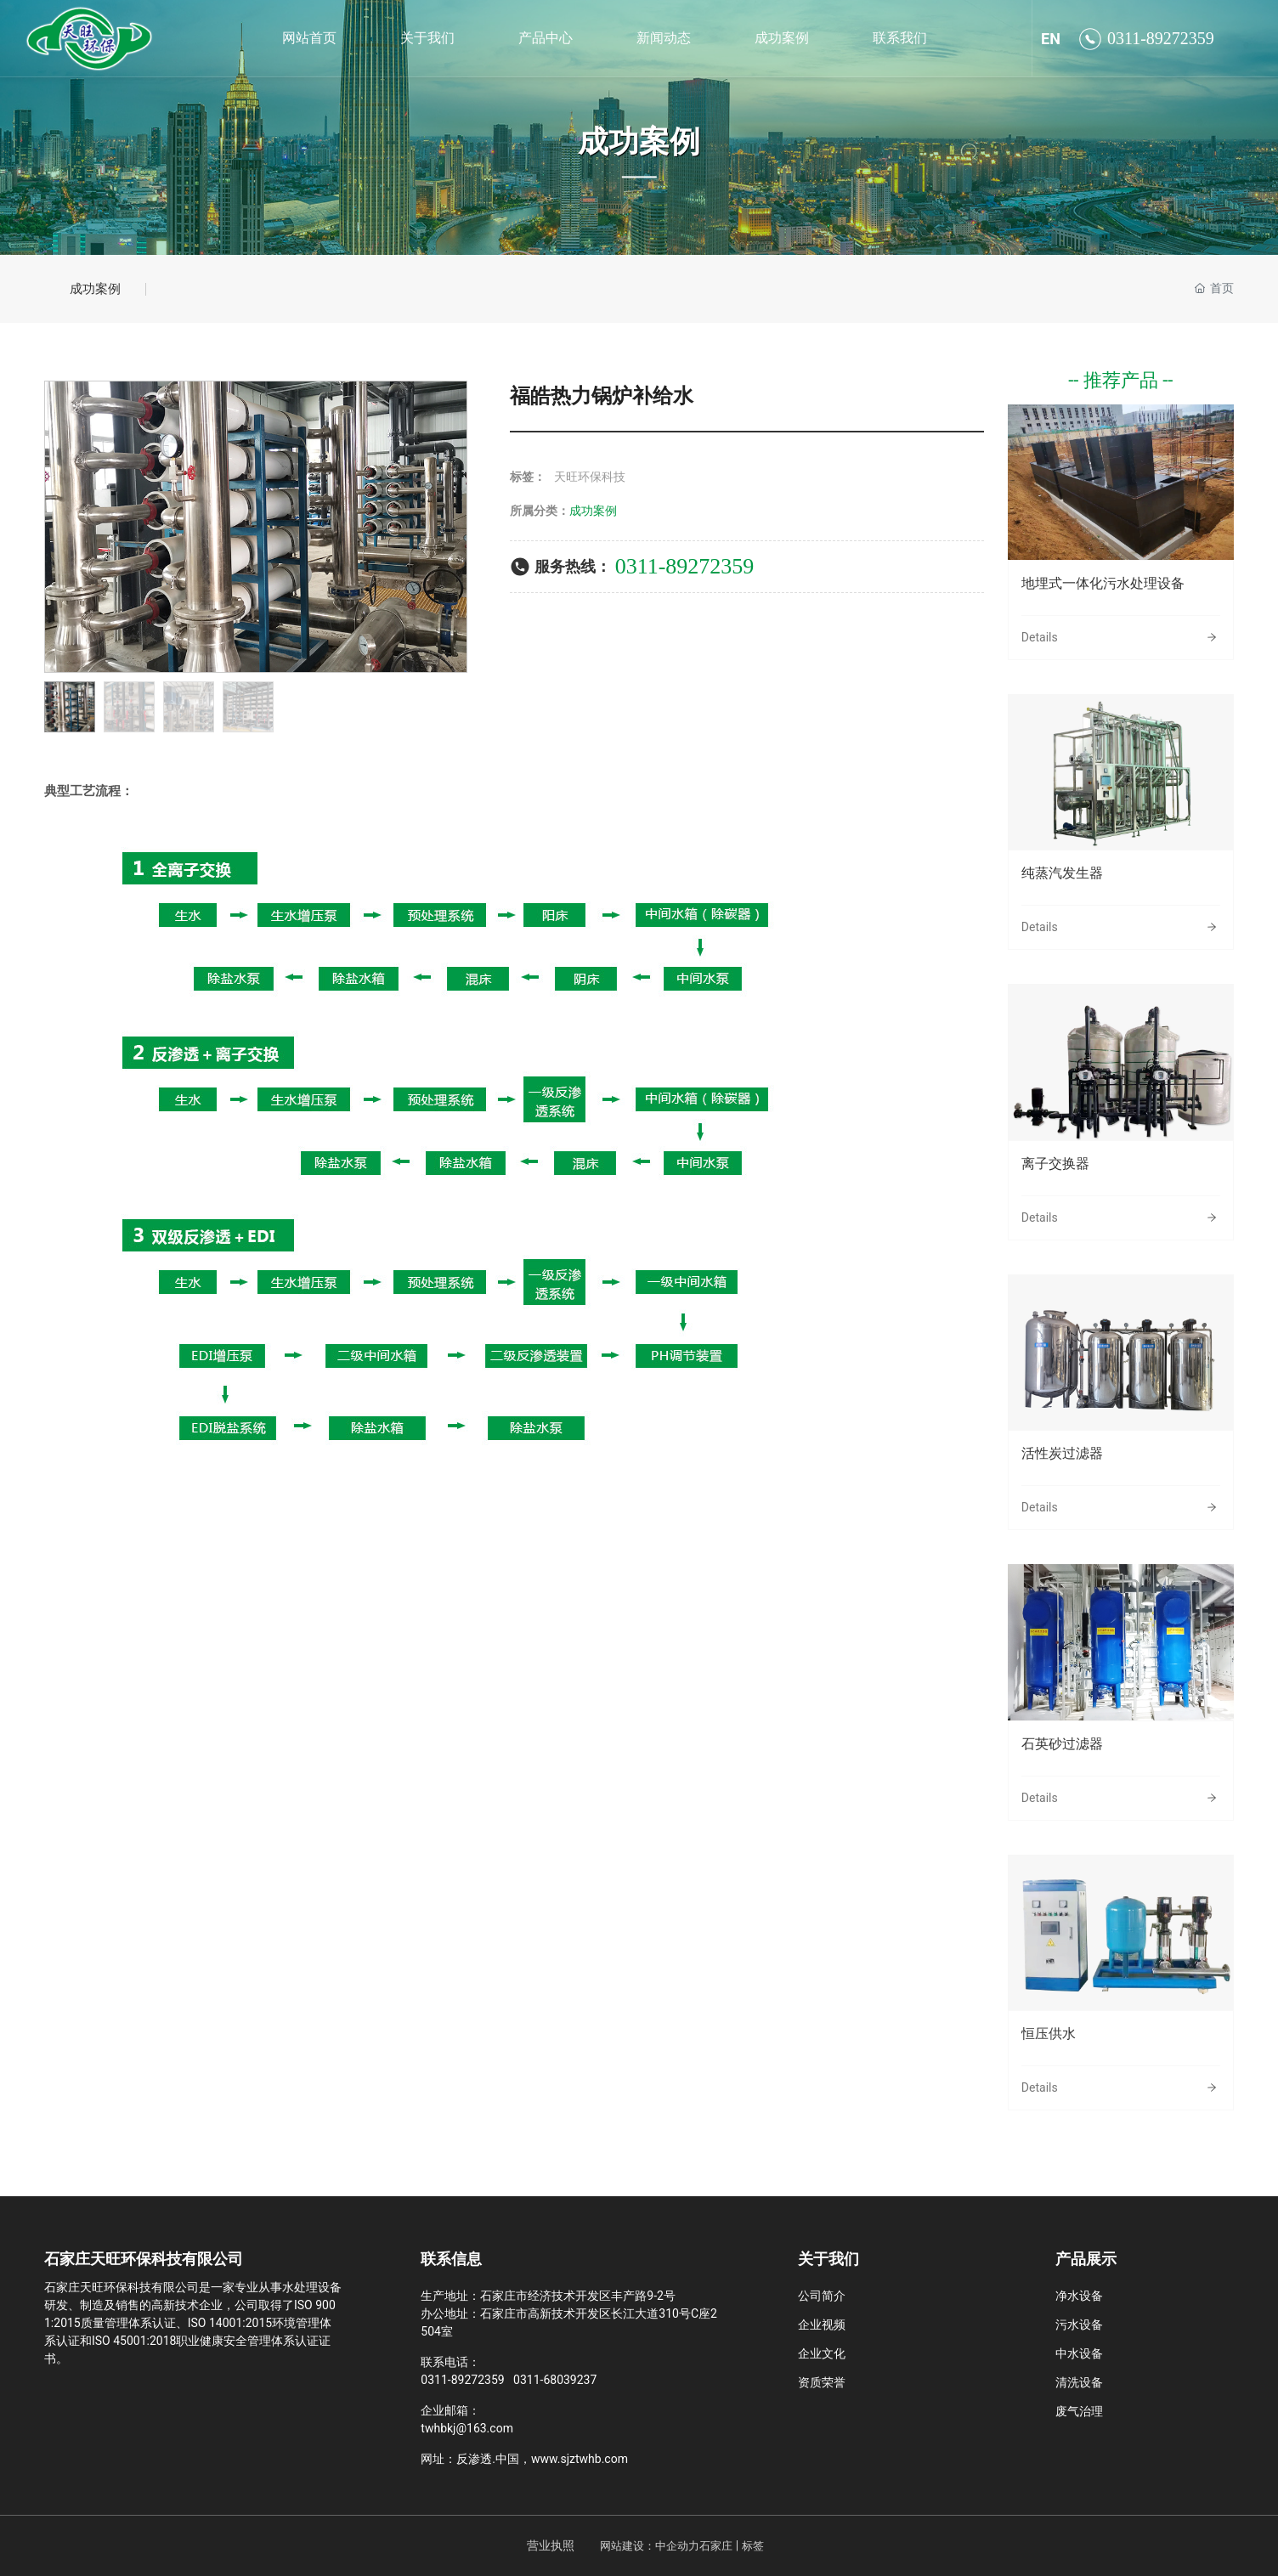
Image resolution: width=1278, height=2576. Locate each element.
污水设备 (1079, 2324)
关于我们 (828, 2259)
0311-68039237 (555, 2380)
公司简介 (821, 2295)
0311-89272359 (1160, 38)
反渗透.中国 (487, 2459)
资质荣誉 (821, 2382)
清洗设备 (1079, 2382)
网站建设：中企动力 (649, 2545)
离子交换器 (1055, 1163)
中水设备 (1079, 2353)
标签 (753, 2545)
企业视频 (821, 2324)
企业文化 (821, 2353)
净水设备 (1079, 2295)
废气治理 (1079, 2411)
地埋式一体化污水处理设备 (1103, 583)
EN (1050, 39)
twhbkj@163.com (467, 2428)
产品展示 (1086, 2259)
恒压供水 (1048, 2033)
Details (1039, 637)
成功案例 (639, 142)
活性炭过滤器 (1062, 1453)
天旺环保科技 (589, 476)
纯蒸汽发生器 (1062, 873)
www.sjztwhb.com (579, 2459)
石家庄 (715, 2545)
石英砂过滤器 (1062, 1744)
